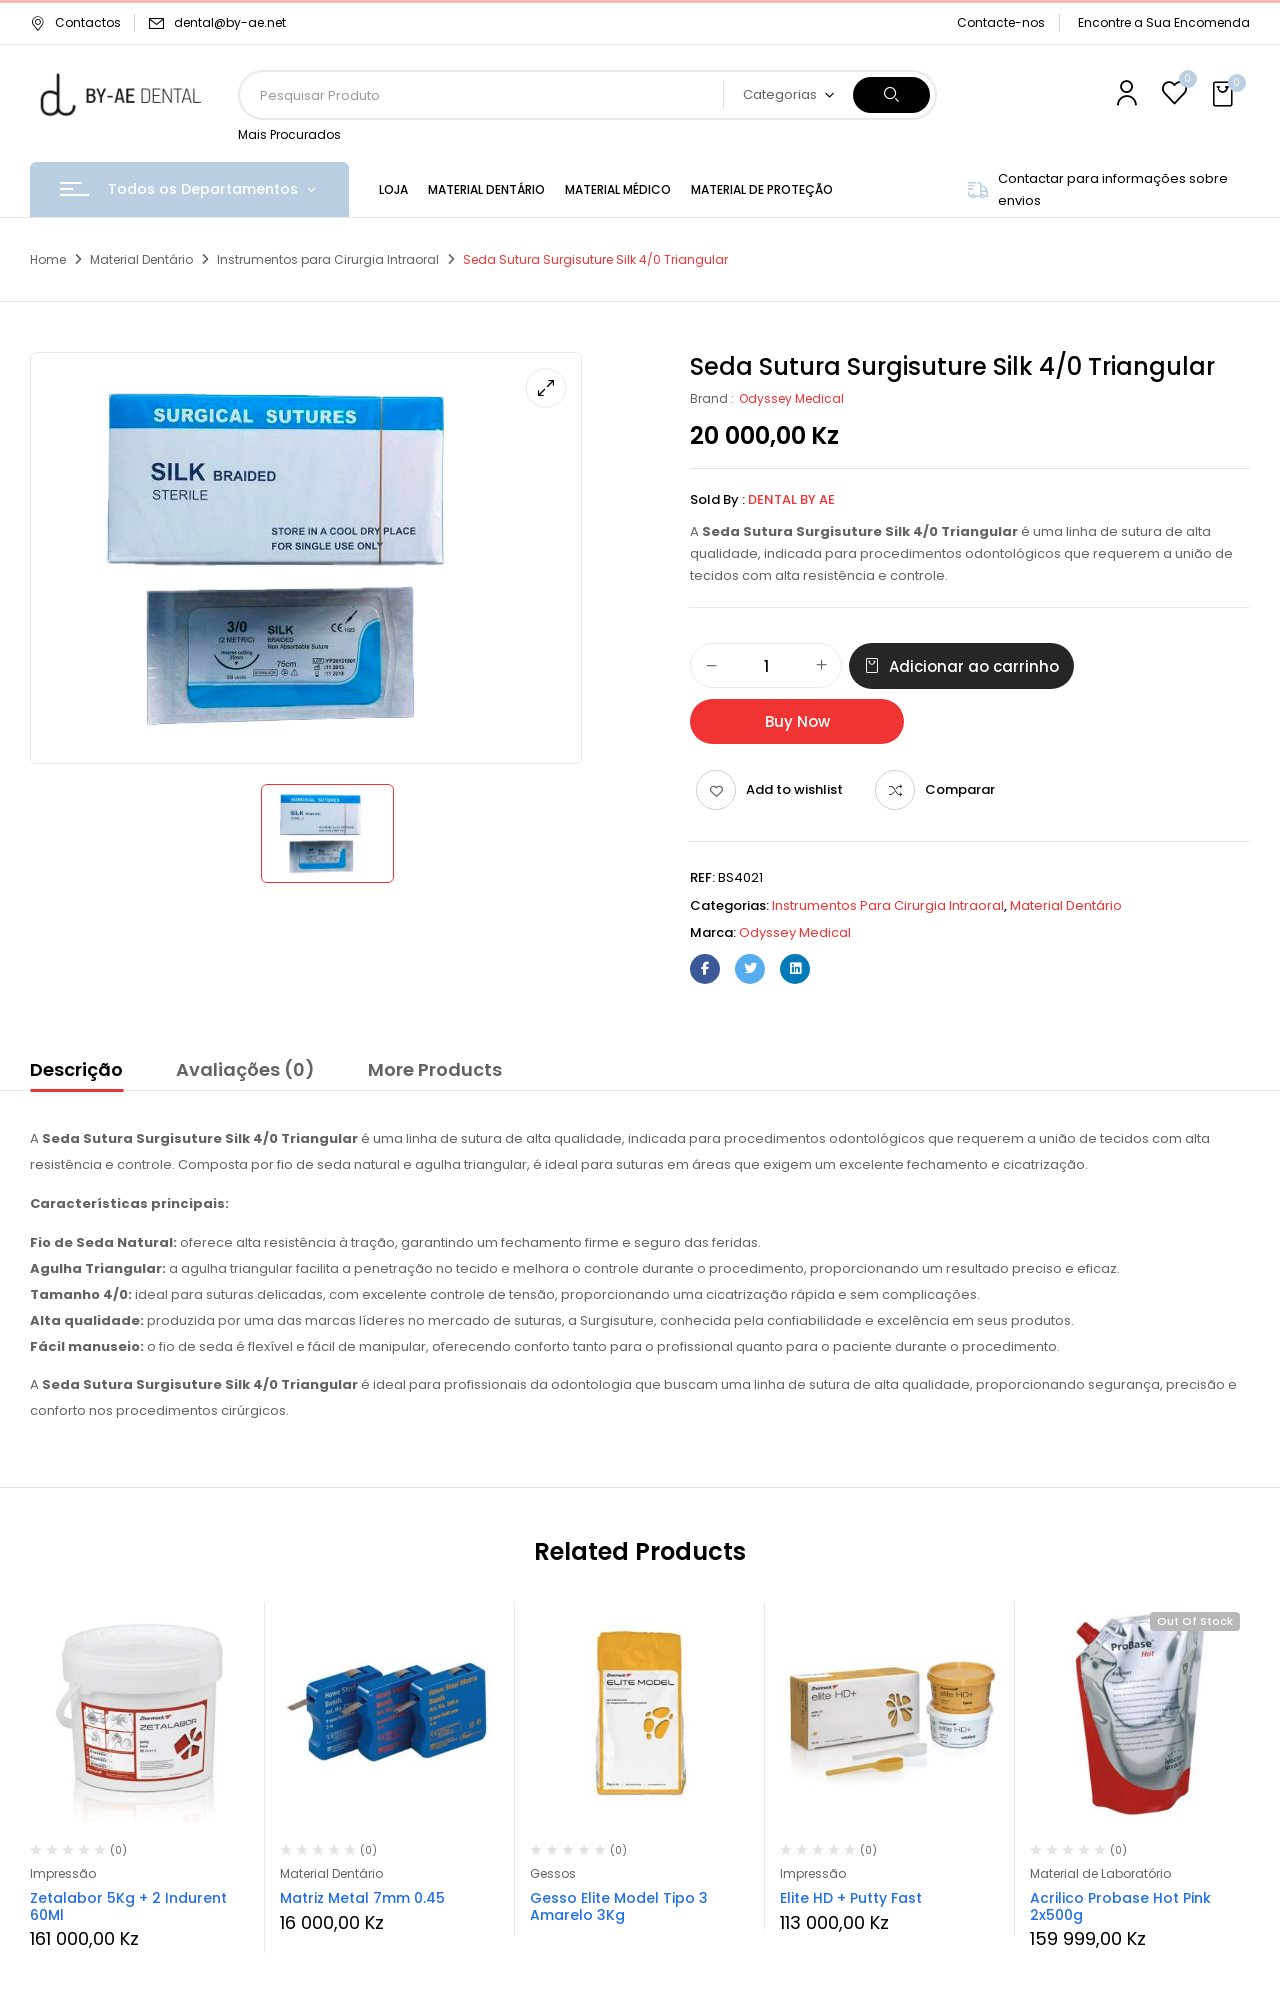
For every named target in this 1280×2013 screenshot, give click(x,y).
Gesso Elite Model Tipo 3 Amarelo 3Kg (619, 1906)
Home (48, 259)
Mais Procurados (289, 134)
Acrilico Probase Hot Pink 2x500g (1120, 1906)
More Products (435, 1069)
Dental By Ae (791, 499)
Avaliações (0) (245, 1069)
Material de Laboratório (1100, 1873)
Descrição (76, 1069)
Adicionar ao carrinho (974, 666)
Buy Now (797, 721)
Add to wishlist (794, 789)
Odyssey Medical (791, 398)
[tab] (76, 1073)
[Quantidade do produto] (766, 666)
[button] (1225, 95)
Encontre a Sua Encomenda (1164, 22)
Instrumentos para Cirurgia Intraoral (328, 259)
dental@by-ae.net (230, 22)
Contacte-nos (1001, 22)
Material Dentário (141, 259)
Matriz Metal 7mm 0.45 (362, 1898)
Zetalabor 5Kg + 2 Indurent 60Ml (128, 1906)
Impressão (63, 1873)
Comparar (960, 789)
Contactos (75, 22)
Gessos (553, 1873)
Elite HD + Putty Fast (851, 1898)
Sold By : (717, 499)
